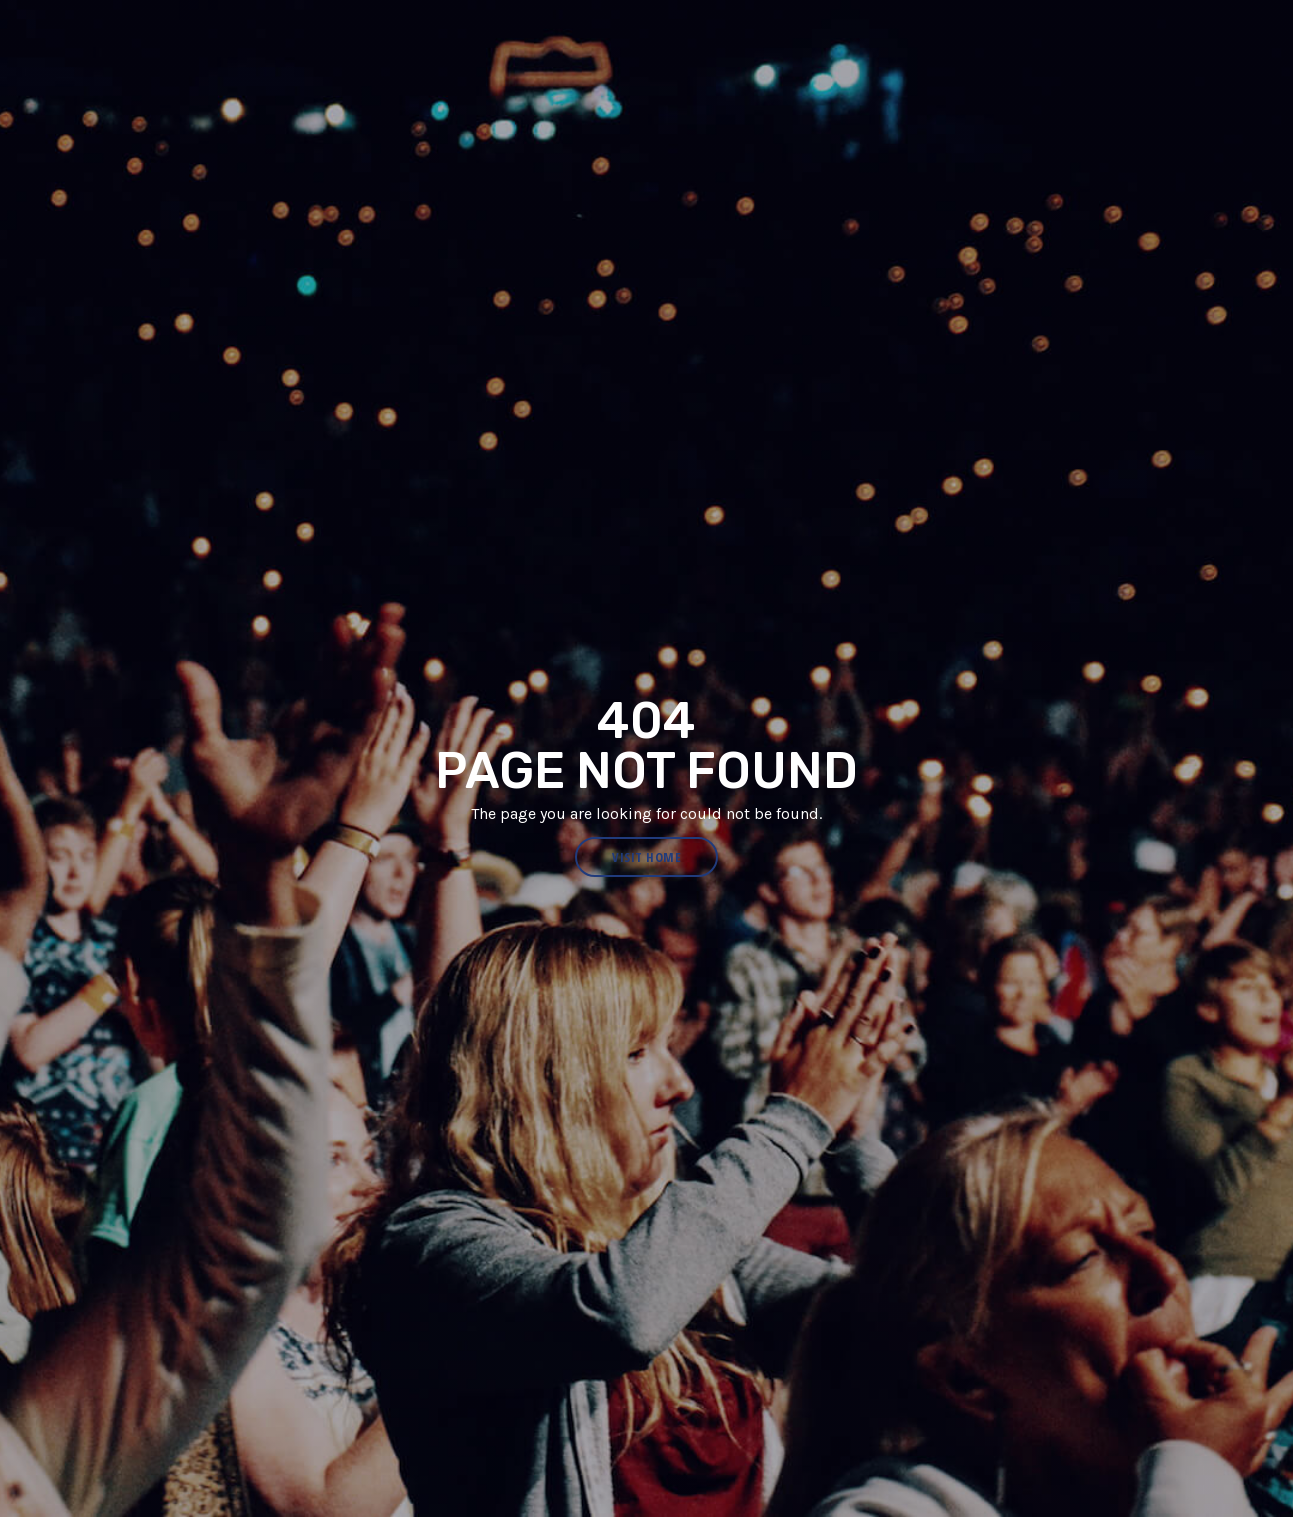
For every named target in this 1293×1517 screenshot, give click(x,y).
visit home (646, 857)
